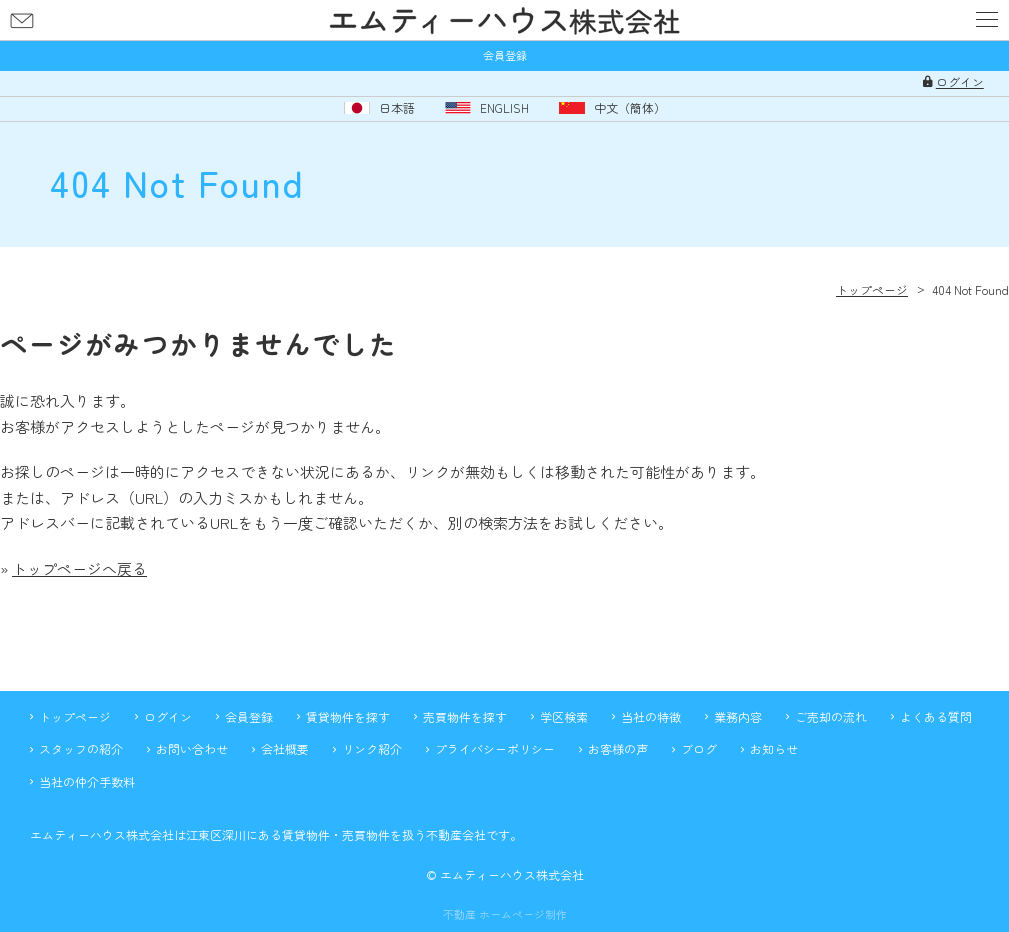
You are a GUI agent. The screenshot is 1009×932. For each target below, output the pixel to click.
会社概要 (285, 748)
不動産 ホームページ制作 (505, 914)
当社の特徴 (651, 716)
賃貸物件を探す (348, 716)
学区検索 (564, 716)
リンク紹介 (372, 748)
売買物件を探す (465, 716)
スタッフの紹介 (81, 748)
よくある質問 (936, 716)
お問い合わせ (22, 20)
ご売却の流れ (831, 716)
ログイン (960, 82)
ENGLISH (504, 108)
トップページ (75, 716)
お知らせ (774, 748)
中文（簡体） (630, 108)
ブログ (699, 748)
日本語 (397, 108)
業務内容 (738, 716)
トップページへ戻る (79, 568)
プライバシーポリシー (495, 748)
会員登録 (505, 55)
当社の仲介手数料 (87, 781)
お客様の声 (618, 748)
